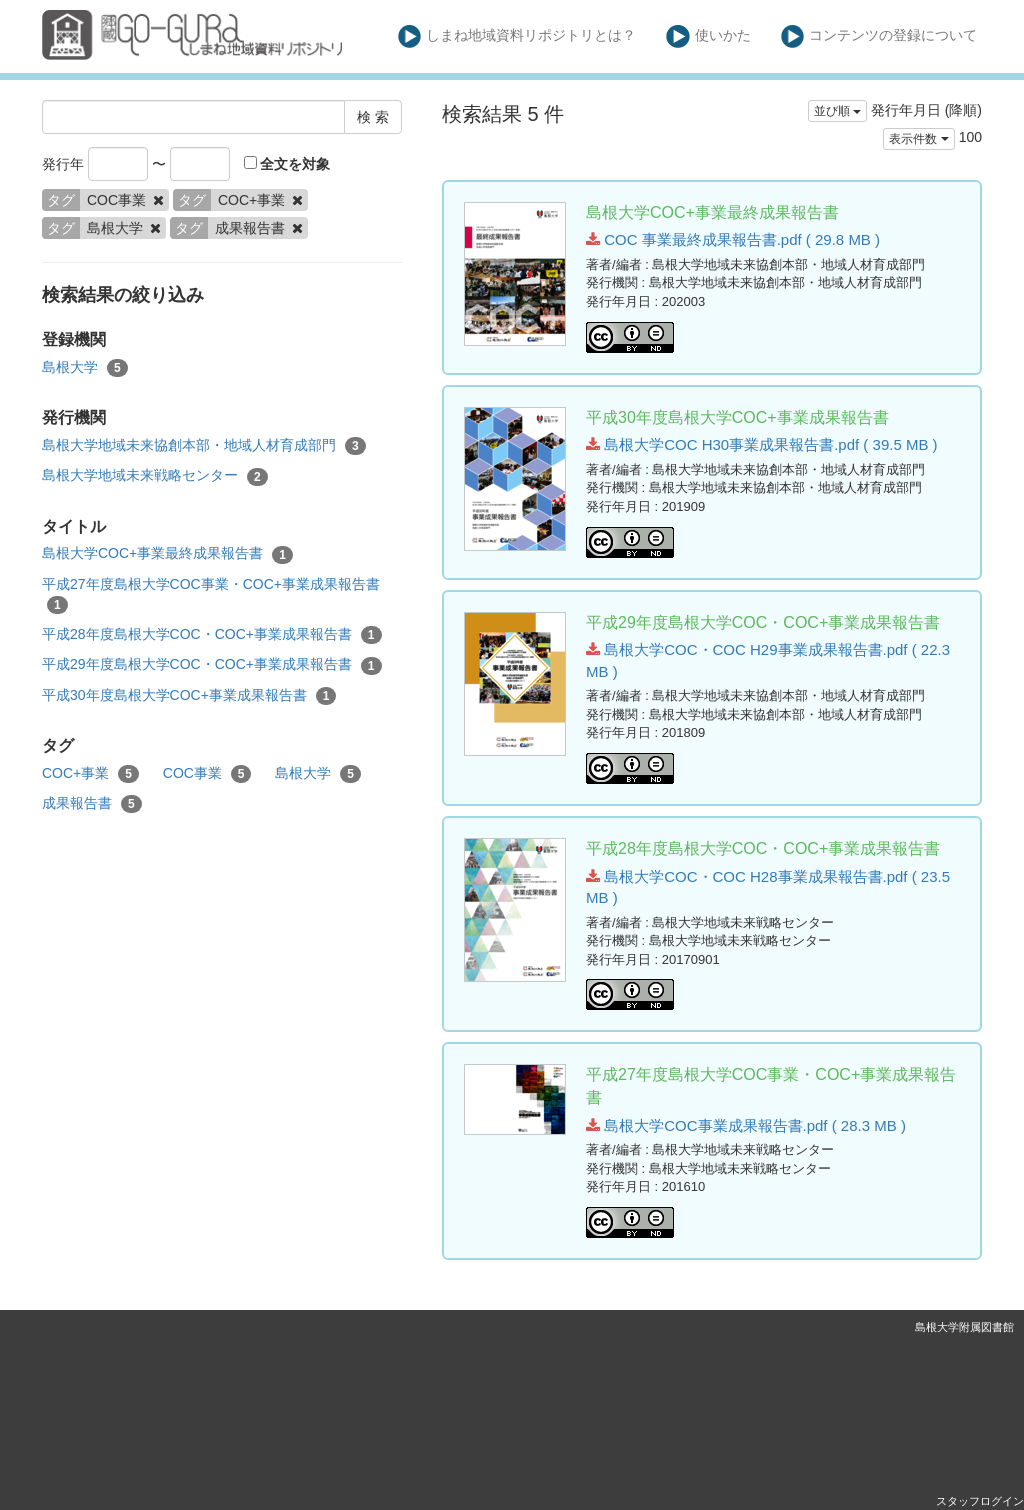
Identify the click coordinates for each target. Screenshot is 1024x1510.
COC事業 (207, 774)
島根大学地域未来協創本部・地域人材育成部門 (204, 446)
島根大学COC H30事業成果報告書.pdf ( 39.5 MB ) (762, 444)
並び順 (837, 111)
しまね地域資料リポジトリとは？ (517, 36)
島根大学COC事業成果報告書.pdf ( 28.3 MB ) (746, 1125)
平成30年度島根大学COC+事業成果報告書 (189, 696)
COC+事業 (90, 774)
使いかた (708, 36)
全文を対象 (287, 164)
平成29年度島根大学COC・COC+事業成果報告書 (212, 665)
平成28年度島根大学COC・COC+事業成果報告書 (212, 635)
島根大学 (85, 368)
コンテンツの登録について (879, 36)
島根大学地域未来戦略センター (155, 476)
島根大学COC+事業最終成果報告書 (167, 554)
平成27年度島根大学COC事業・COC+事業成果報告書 (211, 595)
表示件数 (918, 139)
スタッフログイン (980, 1501)
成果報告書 (92, 804)
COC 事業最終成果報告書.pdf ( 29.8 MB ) (733, 239)
